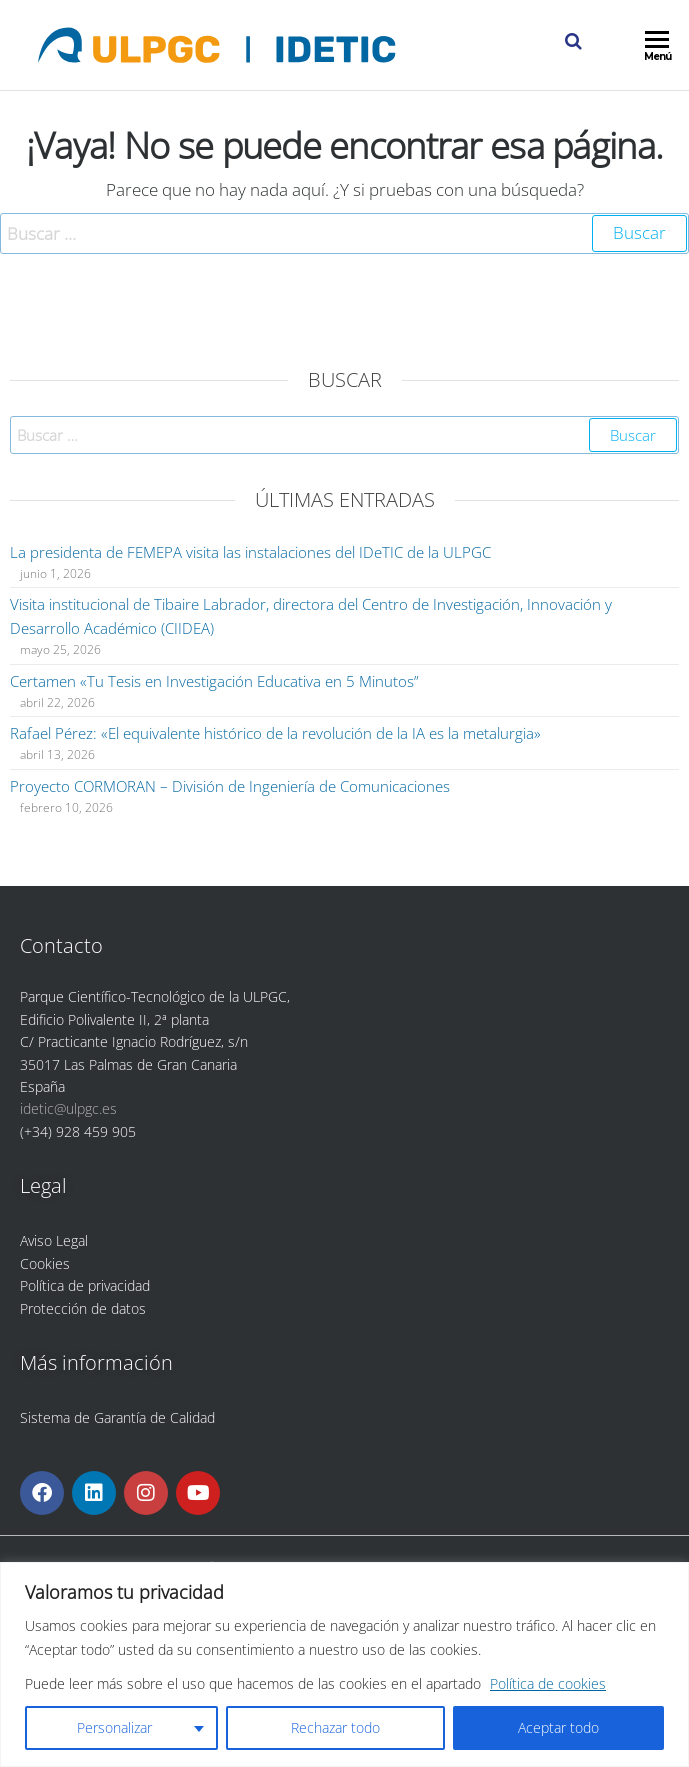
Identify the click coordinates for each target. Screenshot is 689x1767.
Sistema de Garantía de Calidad (117, 1417)
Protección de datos (83, 1308)
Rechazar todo (335, 1727)
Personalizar (114, 1727)
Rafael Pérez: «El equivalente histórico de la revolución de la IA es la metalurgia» (275, 733)
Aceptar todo (558, 1727)
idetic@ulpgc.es (68, 1108)
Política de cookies (548, 1683)
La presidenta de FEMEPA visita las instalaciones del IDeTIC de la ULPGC (250, 552)
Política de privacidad (85, 1285)
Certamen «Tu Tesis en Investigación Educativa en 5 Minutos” (214, 681)
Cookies (45, 1263)
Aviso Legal (54, 1240)
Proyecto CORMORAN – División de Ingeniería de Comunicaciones (230, 786)
